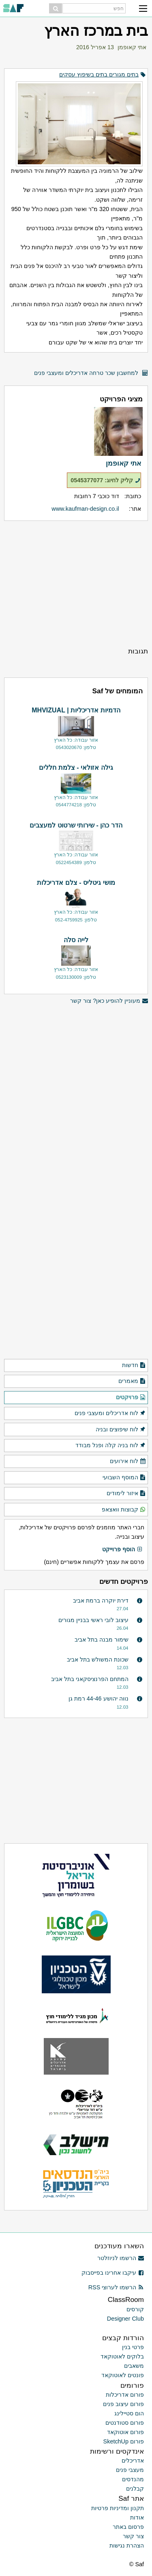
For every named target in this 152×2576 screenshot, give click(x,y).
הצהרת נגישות (126, 2545)
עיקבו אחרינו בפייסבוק (112, 2272)
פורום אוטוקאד (125, 2432)
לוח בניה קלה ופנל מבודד (110, 1445)
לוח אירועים (128, 1461)
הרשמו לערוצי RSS (116, 2287)
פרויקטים (131, 1397)
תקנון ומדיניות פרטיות (117, 2508)
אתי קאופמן (132, 47)
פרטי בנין (133, 2347)
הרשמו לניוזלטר (120, 2258)
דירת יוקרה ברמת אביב (100, 1600)
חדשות (134, 1365)
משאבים (134, 2366)
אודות (137, 2517)
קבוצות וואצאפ (124, 1509)
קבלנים (135, 2488)
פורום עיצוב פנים (123, 2404)
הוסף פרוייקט (122, 1549)
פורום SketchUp (123, 2441)
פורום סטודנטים (124, 2422)
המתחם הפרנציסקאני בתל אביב (89, 1679)
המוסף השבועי (124, 1477)
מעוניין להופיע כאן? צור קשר (109, 1001)
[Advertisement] (76, 583)
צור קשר (133, 2536)
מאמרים (132, 1381)
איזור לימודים (126, 1493)
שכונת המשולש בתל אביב (97, 1659)
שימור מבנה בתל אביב (101, 1639)
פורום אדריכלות (125, 2394)
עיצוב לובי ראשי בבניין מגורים (93, 1620)
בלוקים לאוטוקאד (122, 2356)
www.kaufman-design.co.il (85, 508)
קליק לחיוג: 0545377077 (106, 480)
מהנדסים (133, 2479)
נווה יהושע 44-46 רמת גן (98, 1698)
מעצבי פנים (130, 2470)
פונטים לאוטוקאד (122, 2375)
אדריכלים (133, 2460)
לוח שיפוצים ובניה (121, 1429)
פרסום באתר (128, 2527)
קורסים (135, 2309)
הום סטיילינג (129, 2413)
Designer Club (125, 2318)
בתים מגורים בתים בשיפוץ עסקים (99, 74)
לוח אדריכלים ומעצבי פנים (110, 1413)
